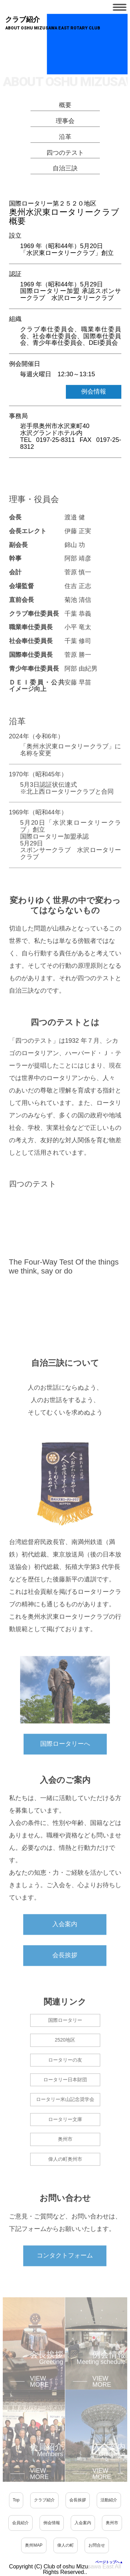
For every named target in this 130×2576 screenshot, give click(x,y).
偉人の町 (65, 2545)
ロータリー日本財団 (65, 2097)
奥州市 (65, 2156)
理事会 (65, 123)
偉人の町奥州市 (65, 2176)
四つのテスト (65, 155)
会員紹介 (20, 2522)
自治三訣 (65, 171)
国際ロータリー (65, 2037)
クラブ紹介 (44, 2500)
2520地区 (65, 2057)
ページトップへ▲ (109, 2562)
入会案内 (64, 1941)
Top (16, 2500)
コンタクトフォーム (65, 2273)
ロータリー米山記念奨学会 (65, 2117)
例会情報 (93, 394)
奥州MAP (33, 2545)
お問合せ (96, 2545)
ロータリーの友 (65, 2077)
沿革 (65, 139)
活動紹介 (109, 2500)
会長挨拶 (64, 1972)
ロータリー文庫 (65, 2137)
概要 (65, 107)
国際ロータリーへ (65, 1761)
